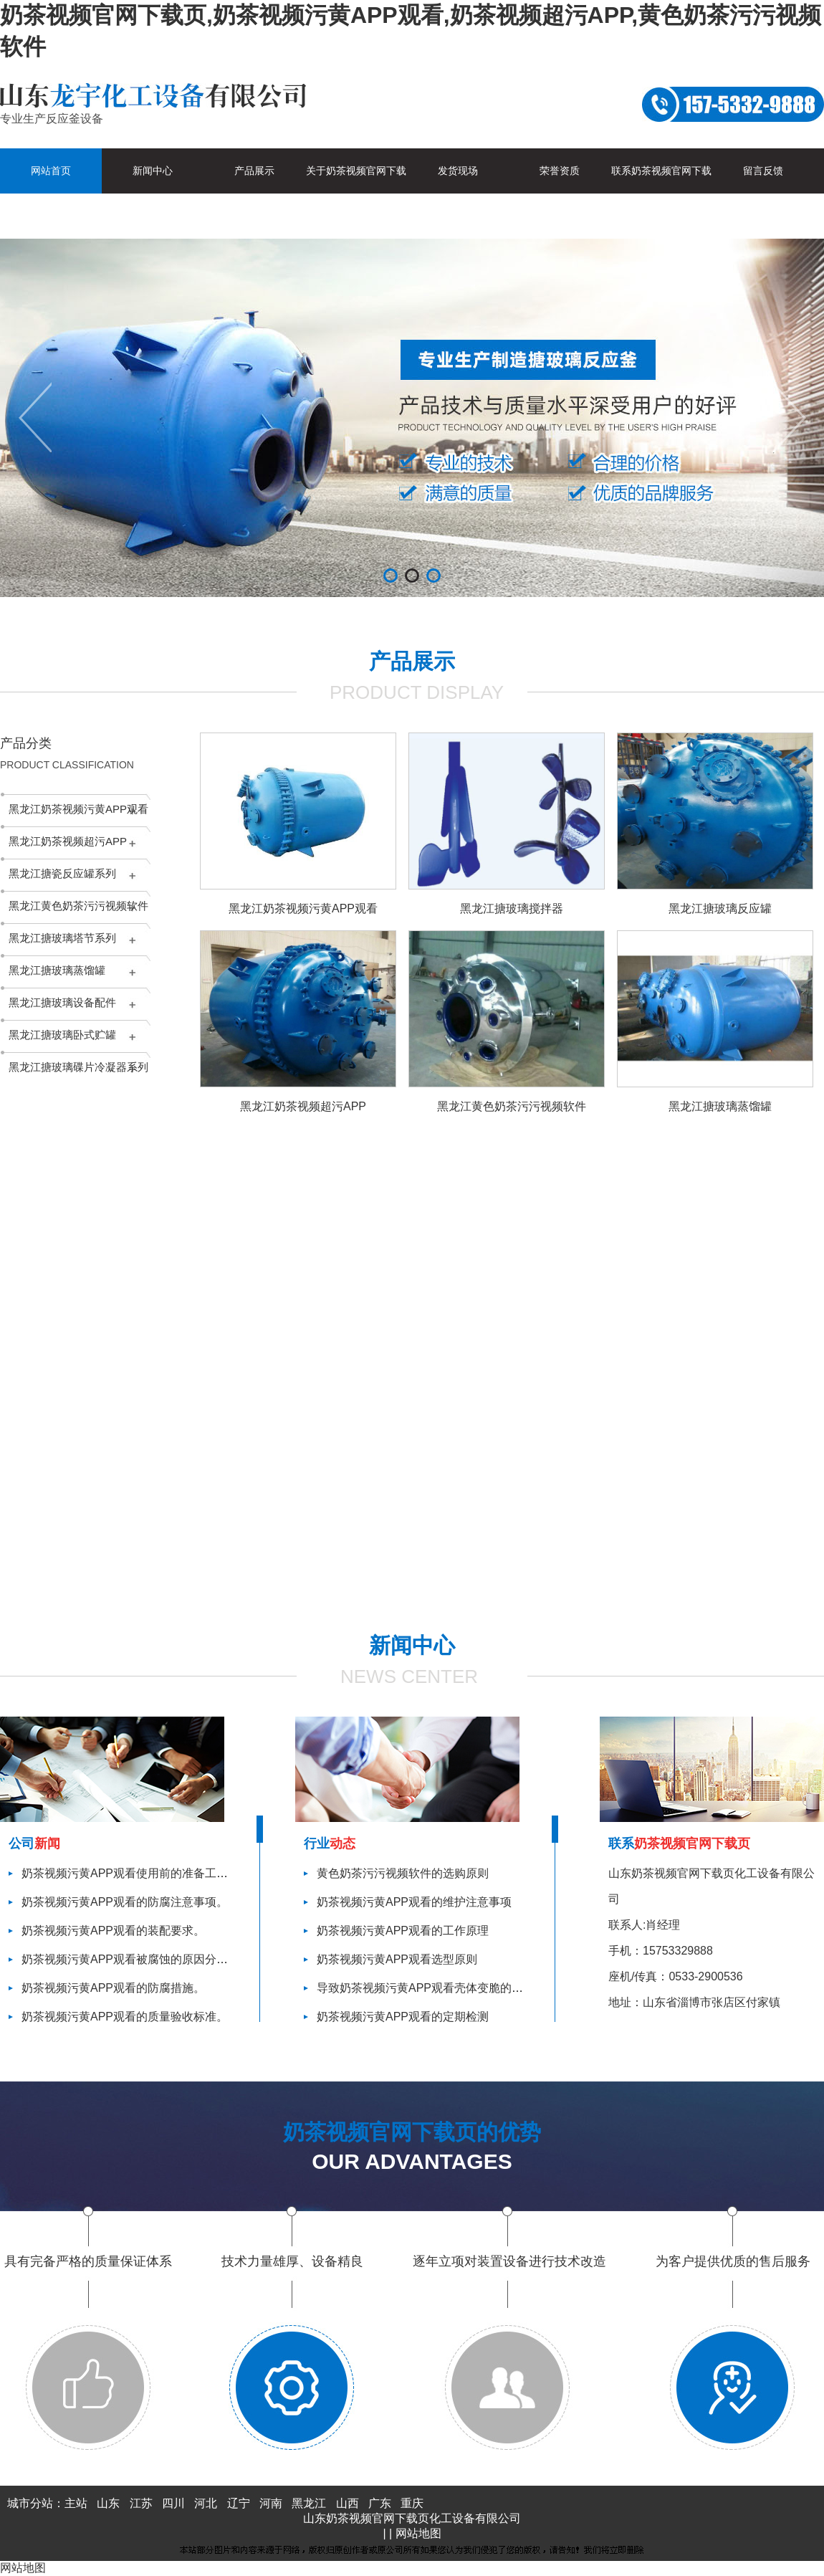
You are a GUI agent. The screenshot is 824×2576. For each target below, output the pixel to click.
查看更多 (482, 1597)
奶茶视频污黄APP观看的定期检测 (403, 2016)
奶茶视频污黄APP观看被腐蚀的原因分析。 (130, 1959)
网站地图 (418, 2533)
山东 (108, 2503)
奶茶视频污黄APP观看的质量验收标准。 (124, 2016)
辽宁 (238, 2503)
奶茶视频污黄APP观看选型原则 (397, 1959)
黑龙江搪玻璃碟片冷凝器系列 (78, 1067)
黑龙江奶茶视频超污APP (68, 841)
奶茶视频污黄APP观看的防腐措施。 (113, 1988)
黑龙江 (309, 2503)
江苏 (141, 2503)
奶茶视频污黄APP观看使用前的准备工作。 (130, 1873)
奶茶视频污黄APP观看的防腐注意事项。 (124, 1902)
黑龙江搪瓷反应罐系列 (62, 873)
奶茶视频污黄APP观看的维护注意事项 (414, 1902)
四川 (173, 2503)
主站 (75, 2503)
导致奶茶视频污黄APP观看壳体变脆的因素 (426, 1988)
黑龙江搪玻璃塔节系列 (62, 938)
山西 (347, 2503)
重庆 (412, 2503)
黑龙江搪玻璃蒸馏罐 (57, 970)
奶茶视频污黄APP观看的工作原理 (403, 1930)
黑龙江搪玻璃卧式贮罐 (62, 1035)
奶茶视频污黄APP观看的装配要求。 (113, 1930)
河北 (205, 2503)
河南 (270, 2503)
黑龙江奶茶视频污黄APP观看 (78, 809)
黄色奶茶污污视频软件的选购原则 (403, 1873)
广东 (379, 2503)
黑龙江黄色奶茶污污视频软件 (78, 906)
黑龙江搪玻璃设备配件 (62, 1002)
